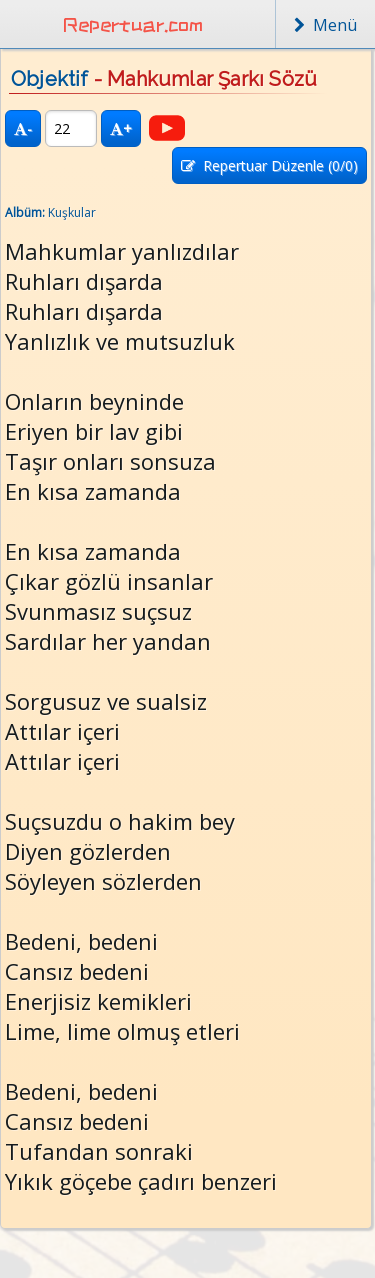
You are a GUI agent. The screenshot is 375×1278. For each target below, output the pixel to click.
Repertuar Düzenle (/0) (269, 165)
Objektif (50, 79)
